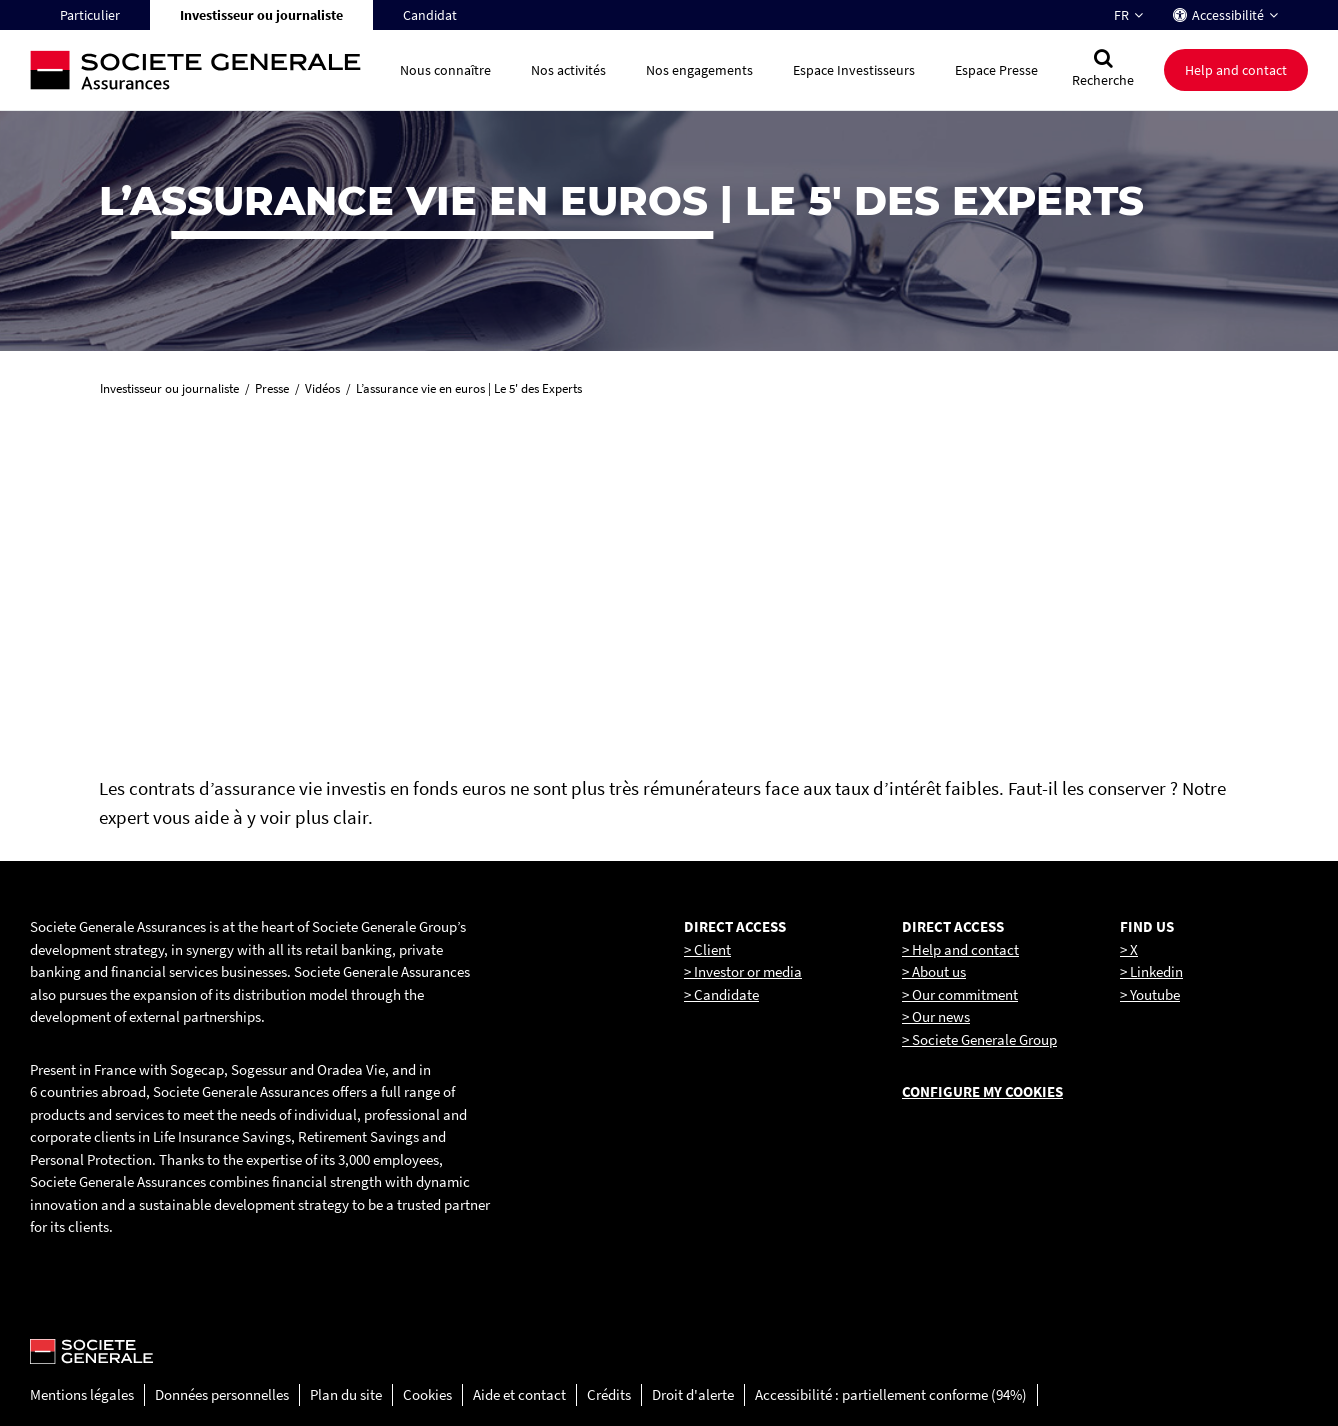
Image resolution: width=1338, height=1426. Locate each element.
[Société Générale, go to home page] (205, 70)
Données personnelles (222, 1394)
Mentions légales (82, 1394)
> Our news (936, 1016)
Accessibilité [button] (1228, 15)
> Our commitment (960, 994)
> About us (934, 971)
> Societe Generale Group (979, 1039)
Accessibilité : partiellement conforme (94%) (891, 1394)
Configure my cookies (982, 1091)
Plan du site (346, 1394)
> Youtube (1150, 994)
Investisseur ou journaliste (261, 15)
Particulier (90, 15)
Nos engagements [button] (699, 70)
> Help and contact (960, 949)
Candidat (430, 15)
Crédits (609, 1394)
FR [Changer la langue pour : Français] (1121, 15)
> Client (707, 949)
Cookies (427, 1394)
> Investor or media (743, 971)
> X (1129, 949)
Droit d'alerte (693, 1394)
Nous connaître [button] (445, 70)
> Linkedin (1151, 971)
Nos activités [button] (568, 70)
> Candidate (721, 994)
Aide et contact (519, 1394)
